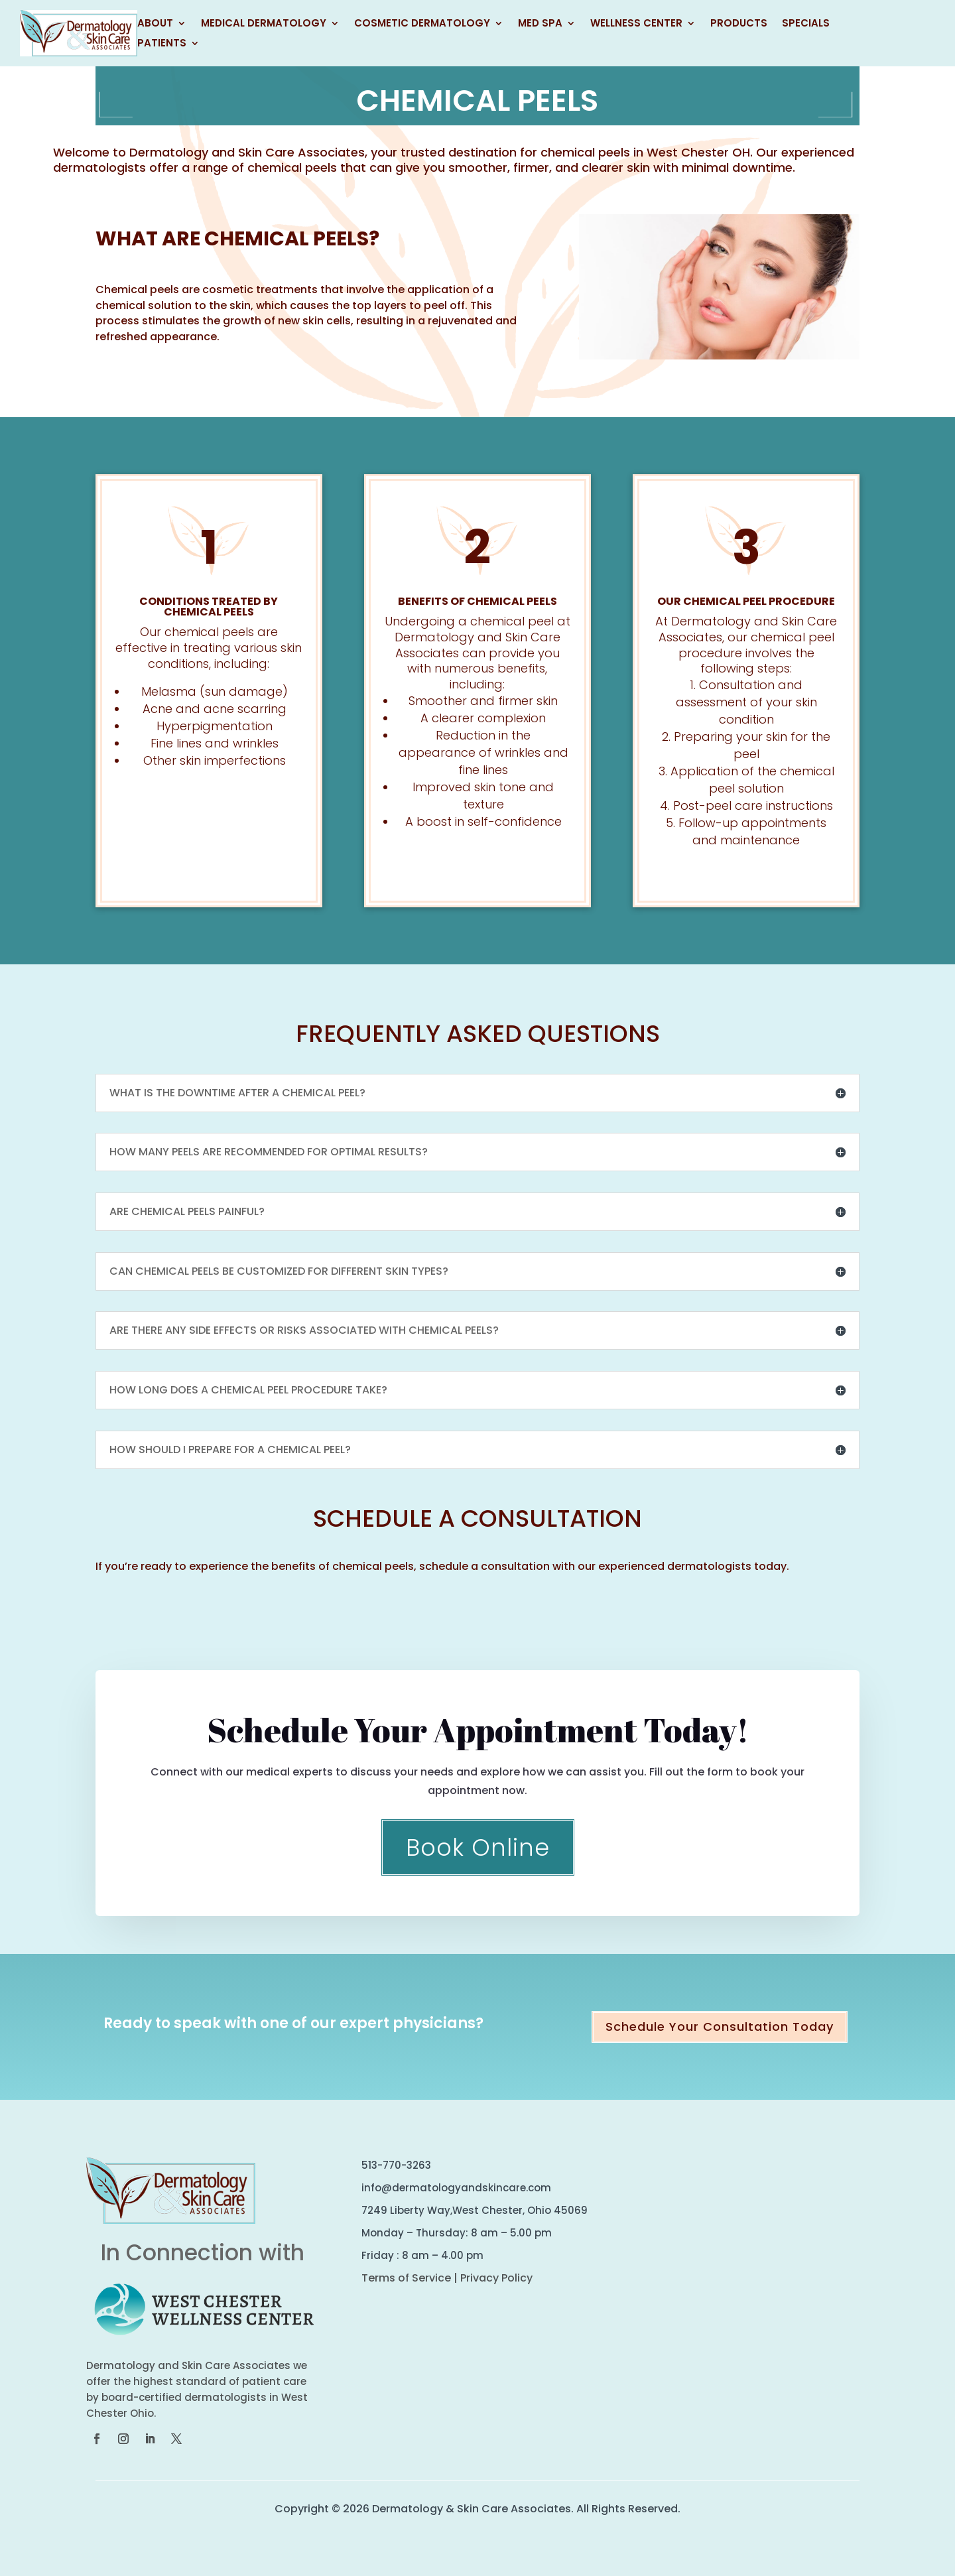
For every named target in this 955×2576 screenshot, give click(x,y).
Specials (806, 24)
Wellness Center (636, 24)
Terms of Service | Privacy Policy (447, 2278)
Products (738, 24)
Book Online (478, 1847)
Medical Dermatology (263, 24)
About (155, 24)
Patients (161, 44)
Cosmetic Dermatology (422, 24)
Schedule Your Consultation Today (719, 2026)
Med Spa (540, 24)
